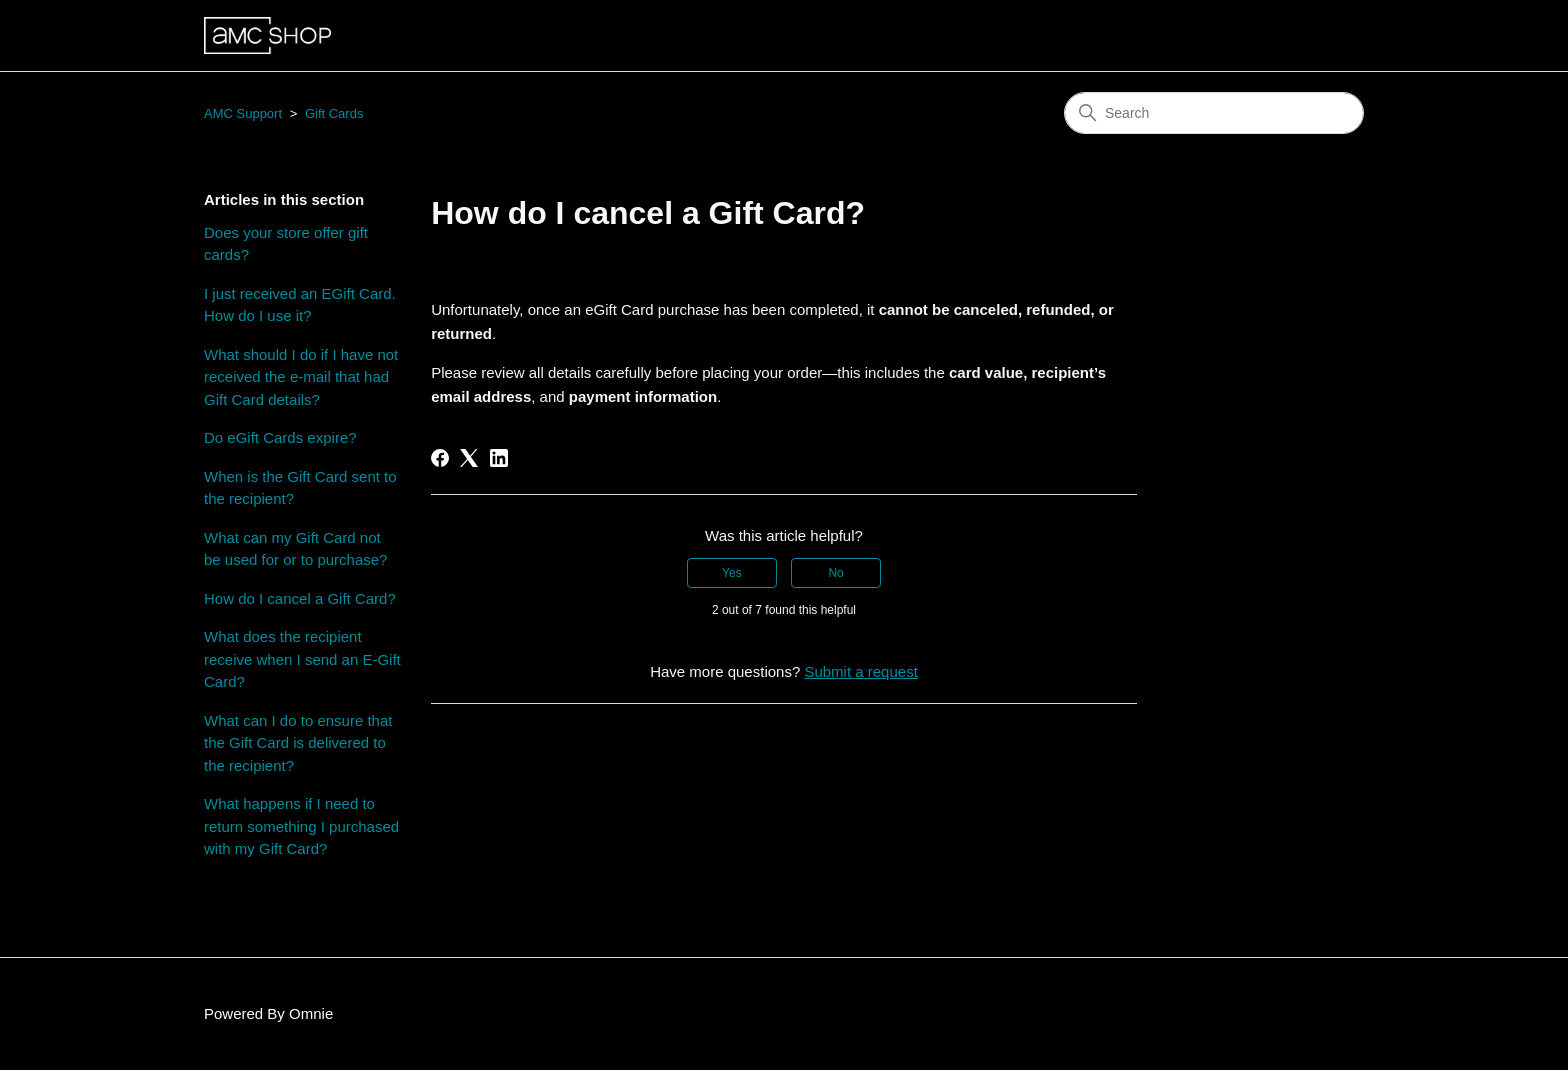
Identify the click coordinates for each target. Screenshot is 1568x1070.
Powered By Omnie (268, 1013)
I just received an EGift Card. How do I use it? (300, 305)
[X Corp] (469, 458)
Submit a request (860, 671)
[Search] (1214, 113)
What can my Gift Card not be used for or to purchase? (295, 549)
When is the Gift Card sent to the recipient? (300, 488)
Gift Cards (334, 113)
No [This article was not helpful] (835, 573)
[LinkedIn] (499, 458)
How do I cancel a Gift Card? (300, 598)
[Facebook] (440, 458)
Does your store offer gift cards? (286, 244)
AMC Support (243, 113)
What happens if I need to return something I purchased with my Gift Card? (301, 826)
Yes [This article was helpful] (732, 573)
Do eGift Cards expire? (280, 437)
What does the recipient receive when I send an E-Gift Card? (302, 659)
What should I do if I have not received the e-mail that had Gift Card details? (301, 377)
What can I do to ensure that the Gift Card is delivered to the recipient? (298, 743)
